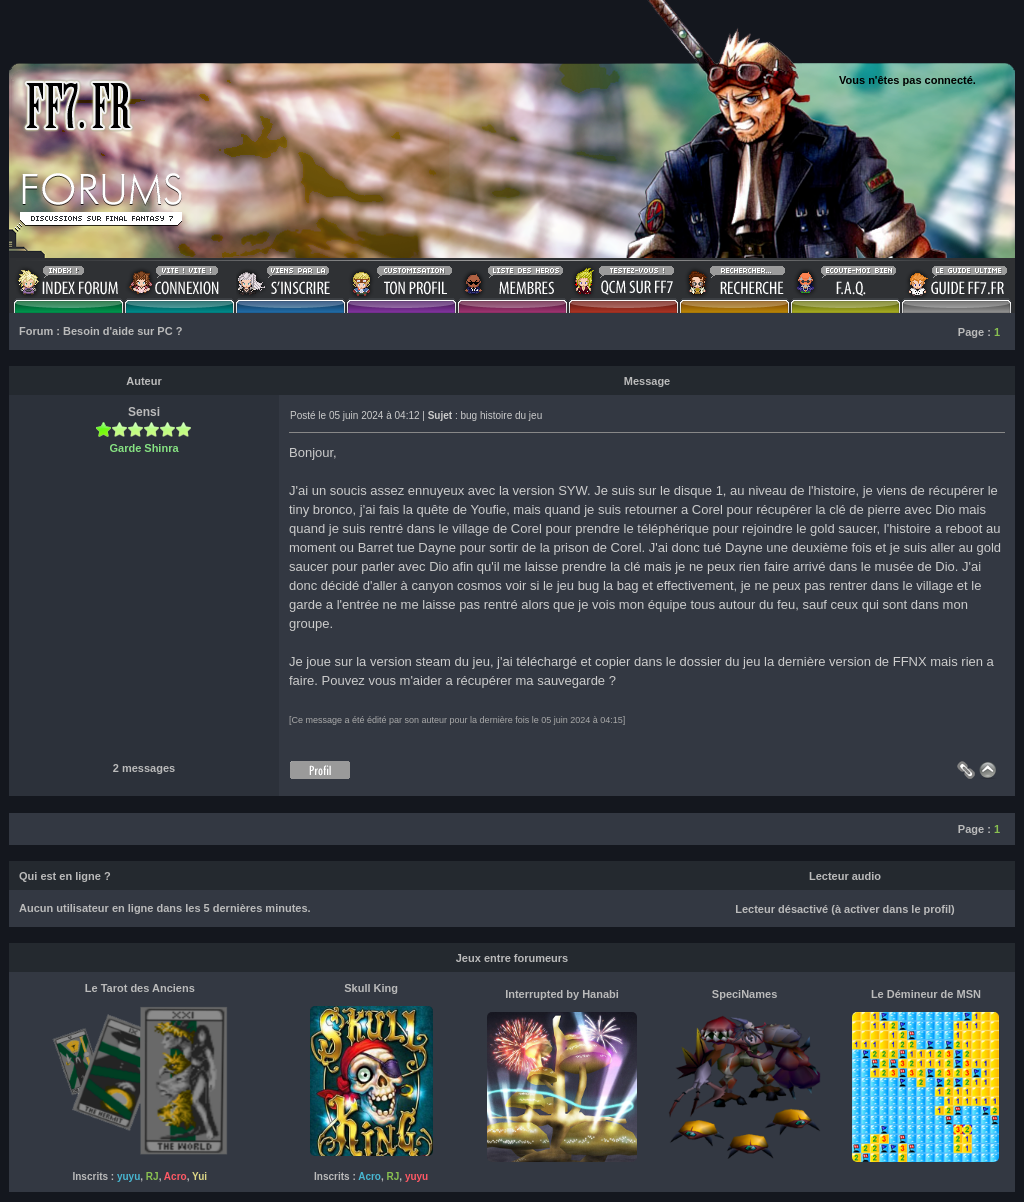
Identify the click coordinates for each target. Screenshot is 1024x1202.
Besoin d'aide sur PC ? (122, 331)
